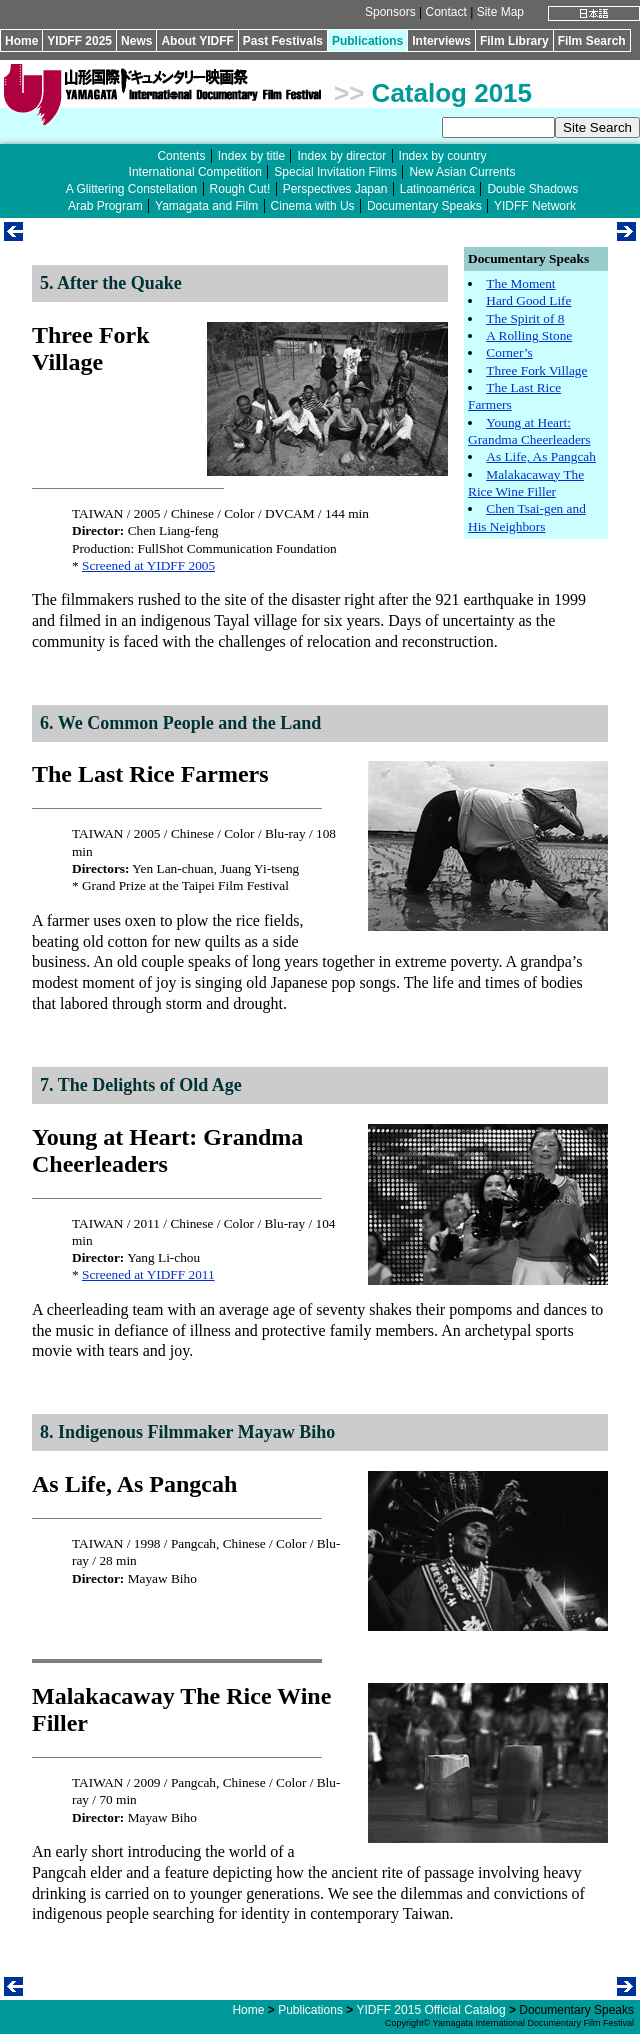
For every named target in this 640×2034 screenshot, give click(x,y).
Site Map (500, 12)
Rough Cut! (240, 189)
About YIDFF (197, 41)
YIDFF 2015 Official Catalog (430, 2010)
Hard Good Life (528, 300)
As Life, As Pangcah (541, 456)
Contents (181, 156)
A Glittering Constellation (131, 189)
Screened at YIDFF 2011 (148, 1274)
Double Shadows (532, 189)
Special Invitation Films (335, 172)
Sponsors (390, 12)
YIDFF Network (535, 206)
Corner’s (509, 352)
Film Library (514, 41)
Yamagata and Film (206, 206)
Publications (367, 41)
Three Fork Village (536, 370)
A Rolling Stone (529, 335)
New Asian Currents (462, 172)
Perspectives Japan (335, 189)
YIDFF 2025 (79, 41)
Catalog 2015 (452, 93)
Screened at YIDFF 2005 (148, 565)
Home (21, 41)
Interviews (441, 41)
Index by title (251, 156)
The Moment (520, 283)
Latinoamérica (437, 189)
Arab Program (105, 206)
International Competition (195, 172)
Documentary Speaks (424, 206)
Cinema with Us (313, 206)
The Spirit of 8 (525, 318)
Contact (445, 12)
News (136, 41)
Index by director (341, 156)
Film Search (592, 41)
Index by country (443, 156)
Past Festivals (283, 41)
